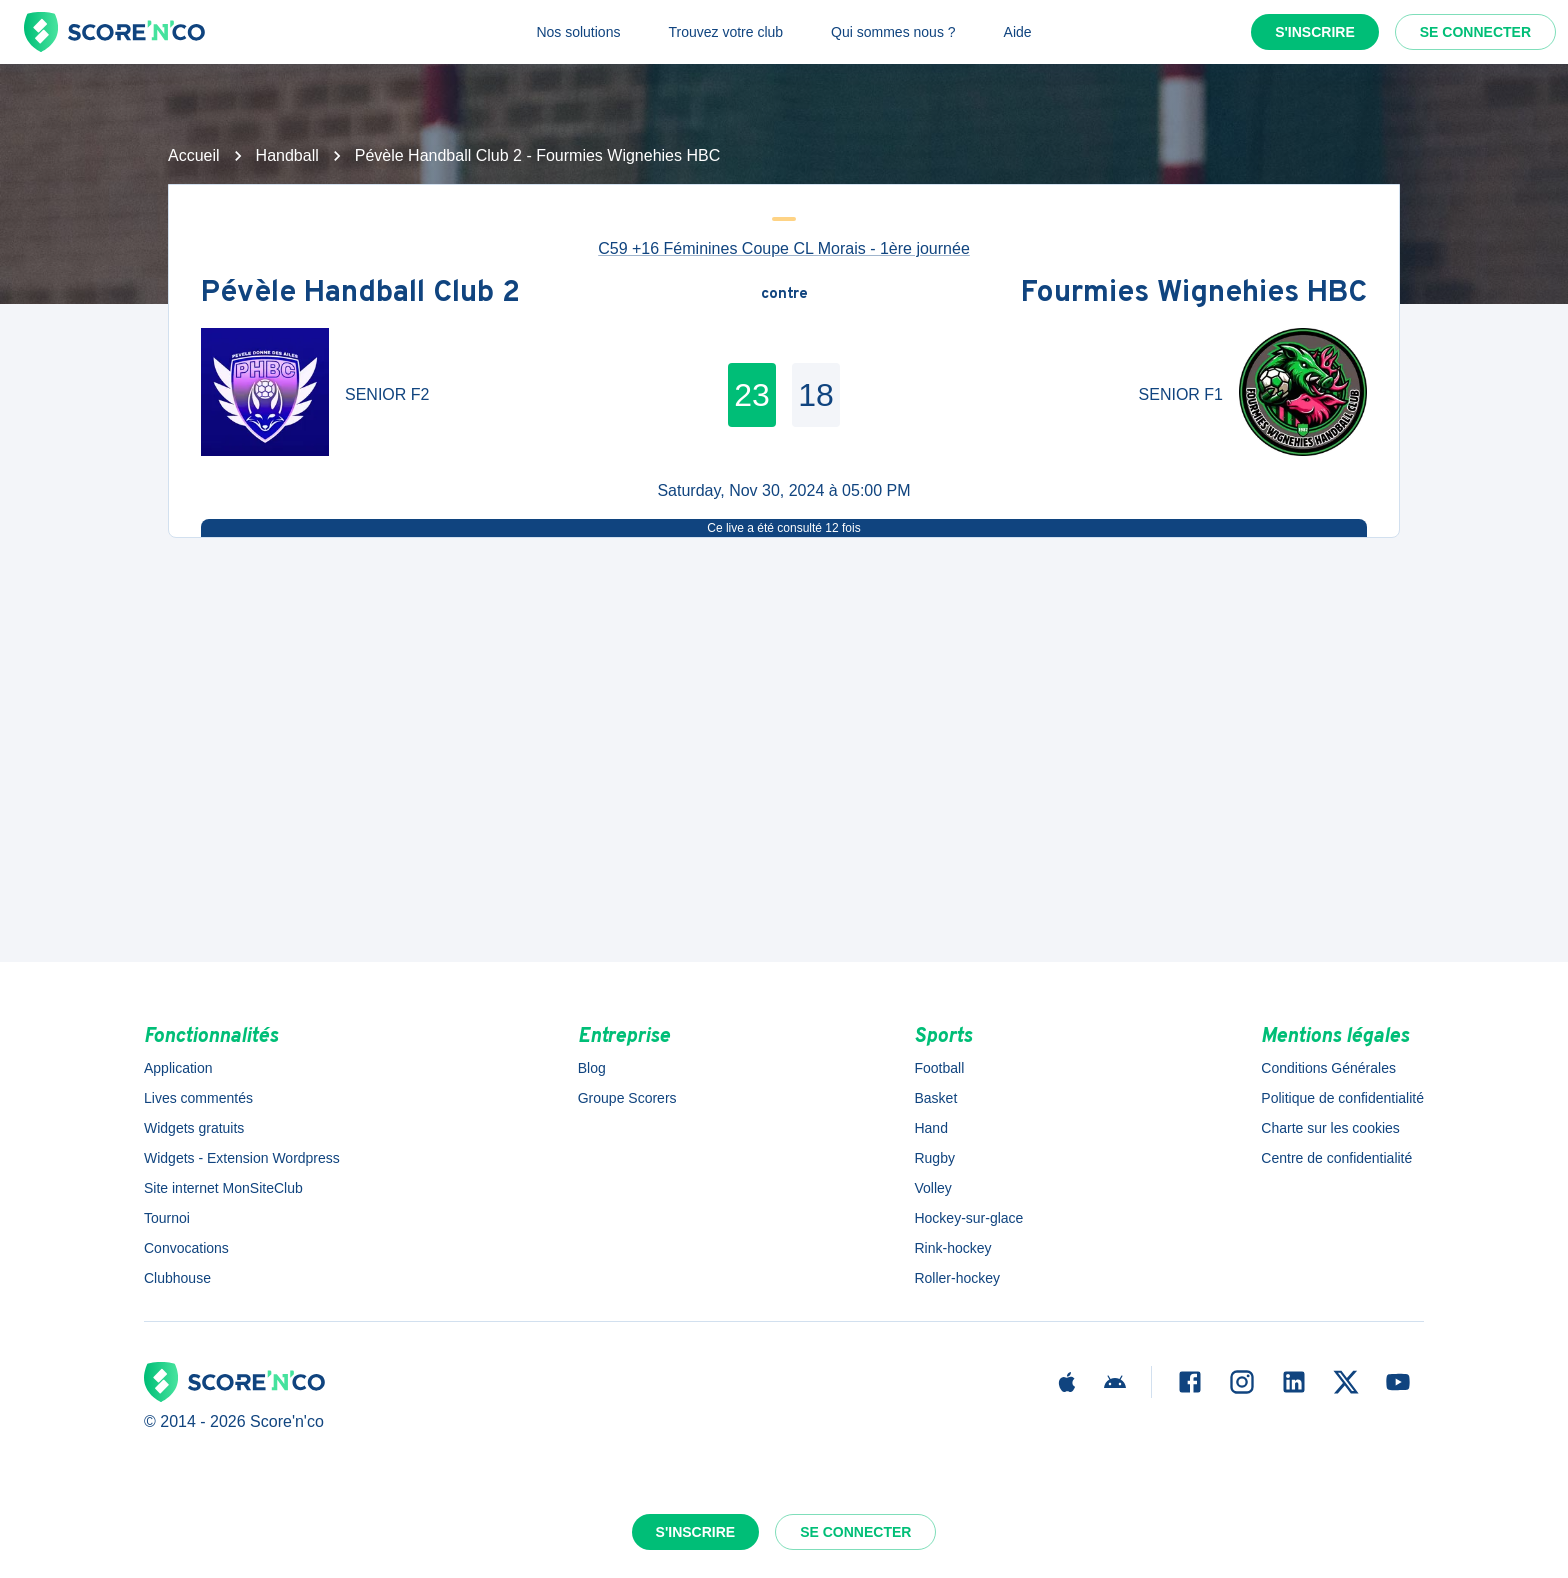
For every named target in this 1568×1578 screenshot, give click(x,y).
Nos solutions (578, 32)
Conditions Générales (1328, 1068)
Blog (592, 1068)
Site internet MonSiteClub (223, 1188)
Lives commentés (198, 1098)
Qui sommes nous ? (893, 32)
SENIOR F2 (387, 394)
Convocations (186, 1248)
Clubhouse (177, 1278)
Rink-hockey (952, 1248)
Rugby (934, 1158)
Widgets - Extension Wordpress (242, 1158)
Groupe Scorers (627, 1098)
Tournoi (167, 1218)
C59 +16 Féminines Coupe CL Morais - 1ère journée (784, 248)
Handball (287, 155)
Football (939, 1068)
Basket (935, 1098)
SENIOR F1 (1181, 394)
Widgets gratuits (194, 1128)
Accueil (194, 155)
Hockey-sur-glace (968, 1218)
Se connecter (1475, 32)
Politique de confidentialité (1342, 1098)
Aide (1018, 32)
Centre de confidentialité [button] (1336, 1158)
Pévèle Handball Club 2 (360, 294)
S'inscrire (1315, 32)
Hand (930, 1128)
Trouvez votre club (725, 32)
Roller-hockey (957, 1278)
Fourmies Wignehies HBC (1194, 294)
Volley (932, 1188)
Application (178, 1068)
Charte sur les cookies (1330, 1128)
